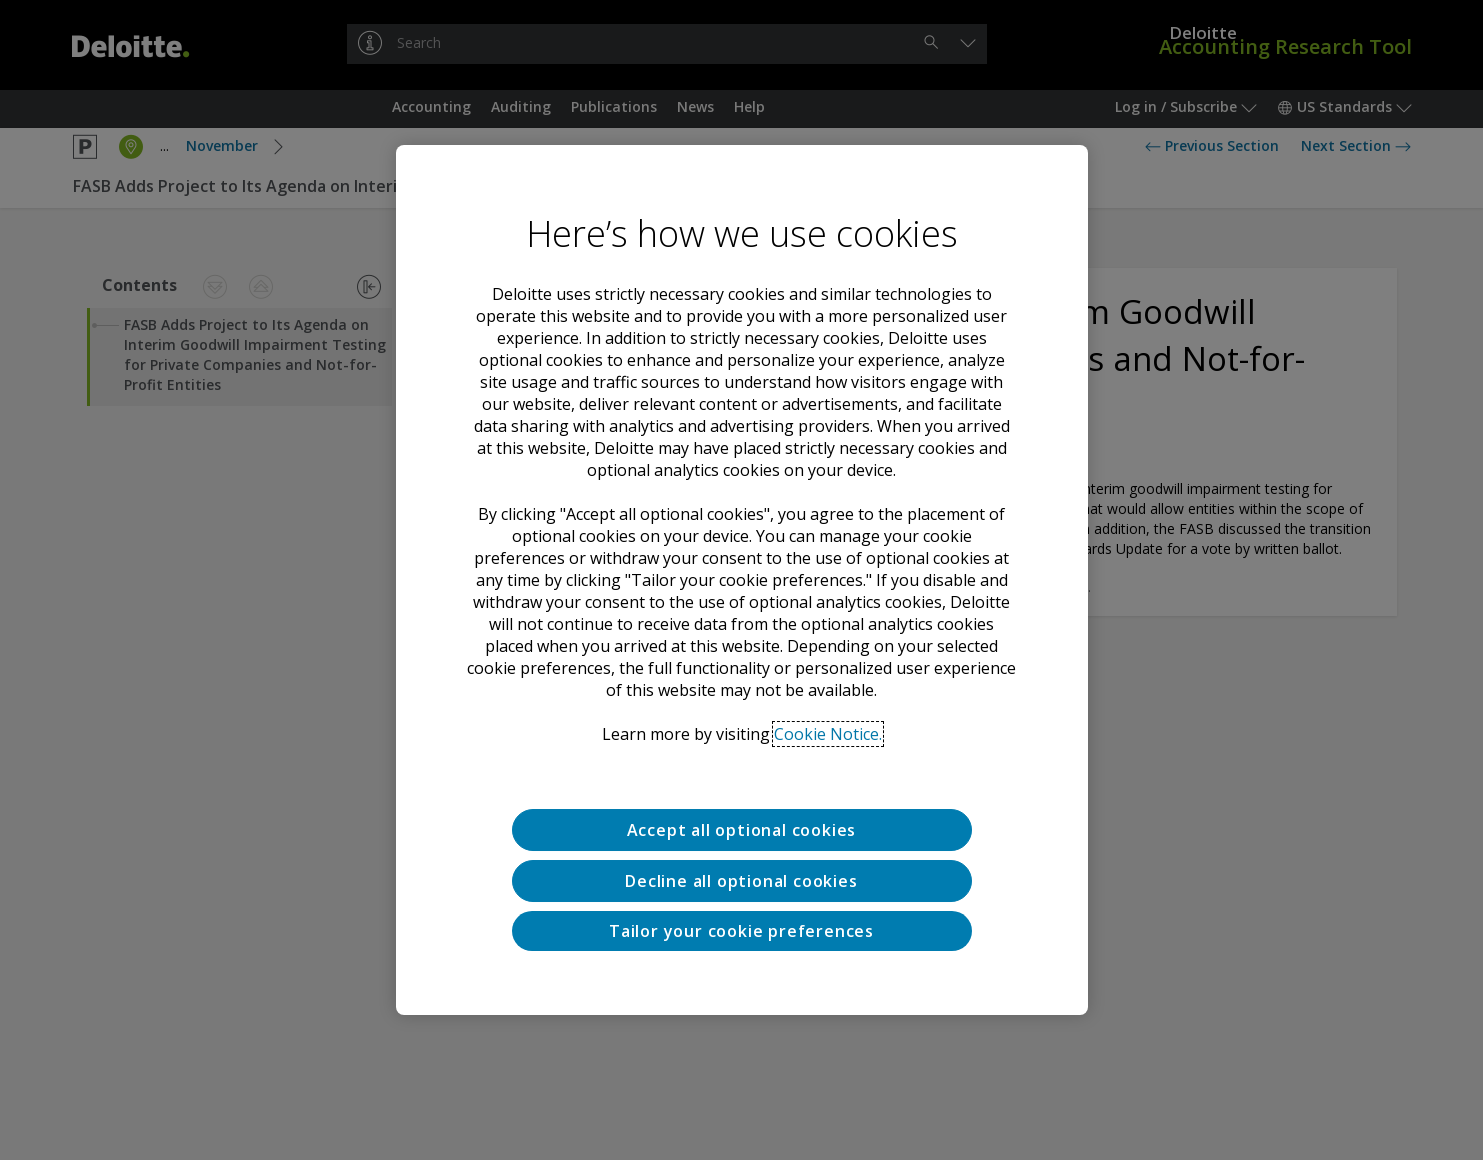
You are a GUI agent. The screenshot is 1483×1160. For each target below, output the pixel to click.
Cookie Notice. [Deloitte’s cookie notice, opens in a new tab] (828, 734)
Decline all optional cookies (741, 881)
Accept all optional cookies (742, 830)
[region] (742, 580)
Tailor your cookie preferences (741, 931)
